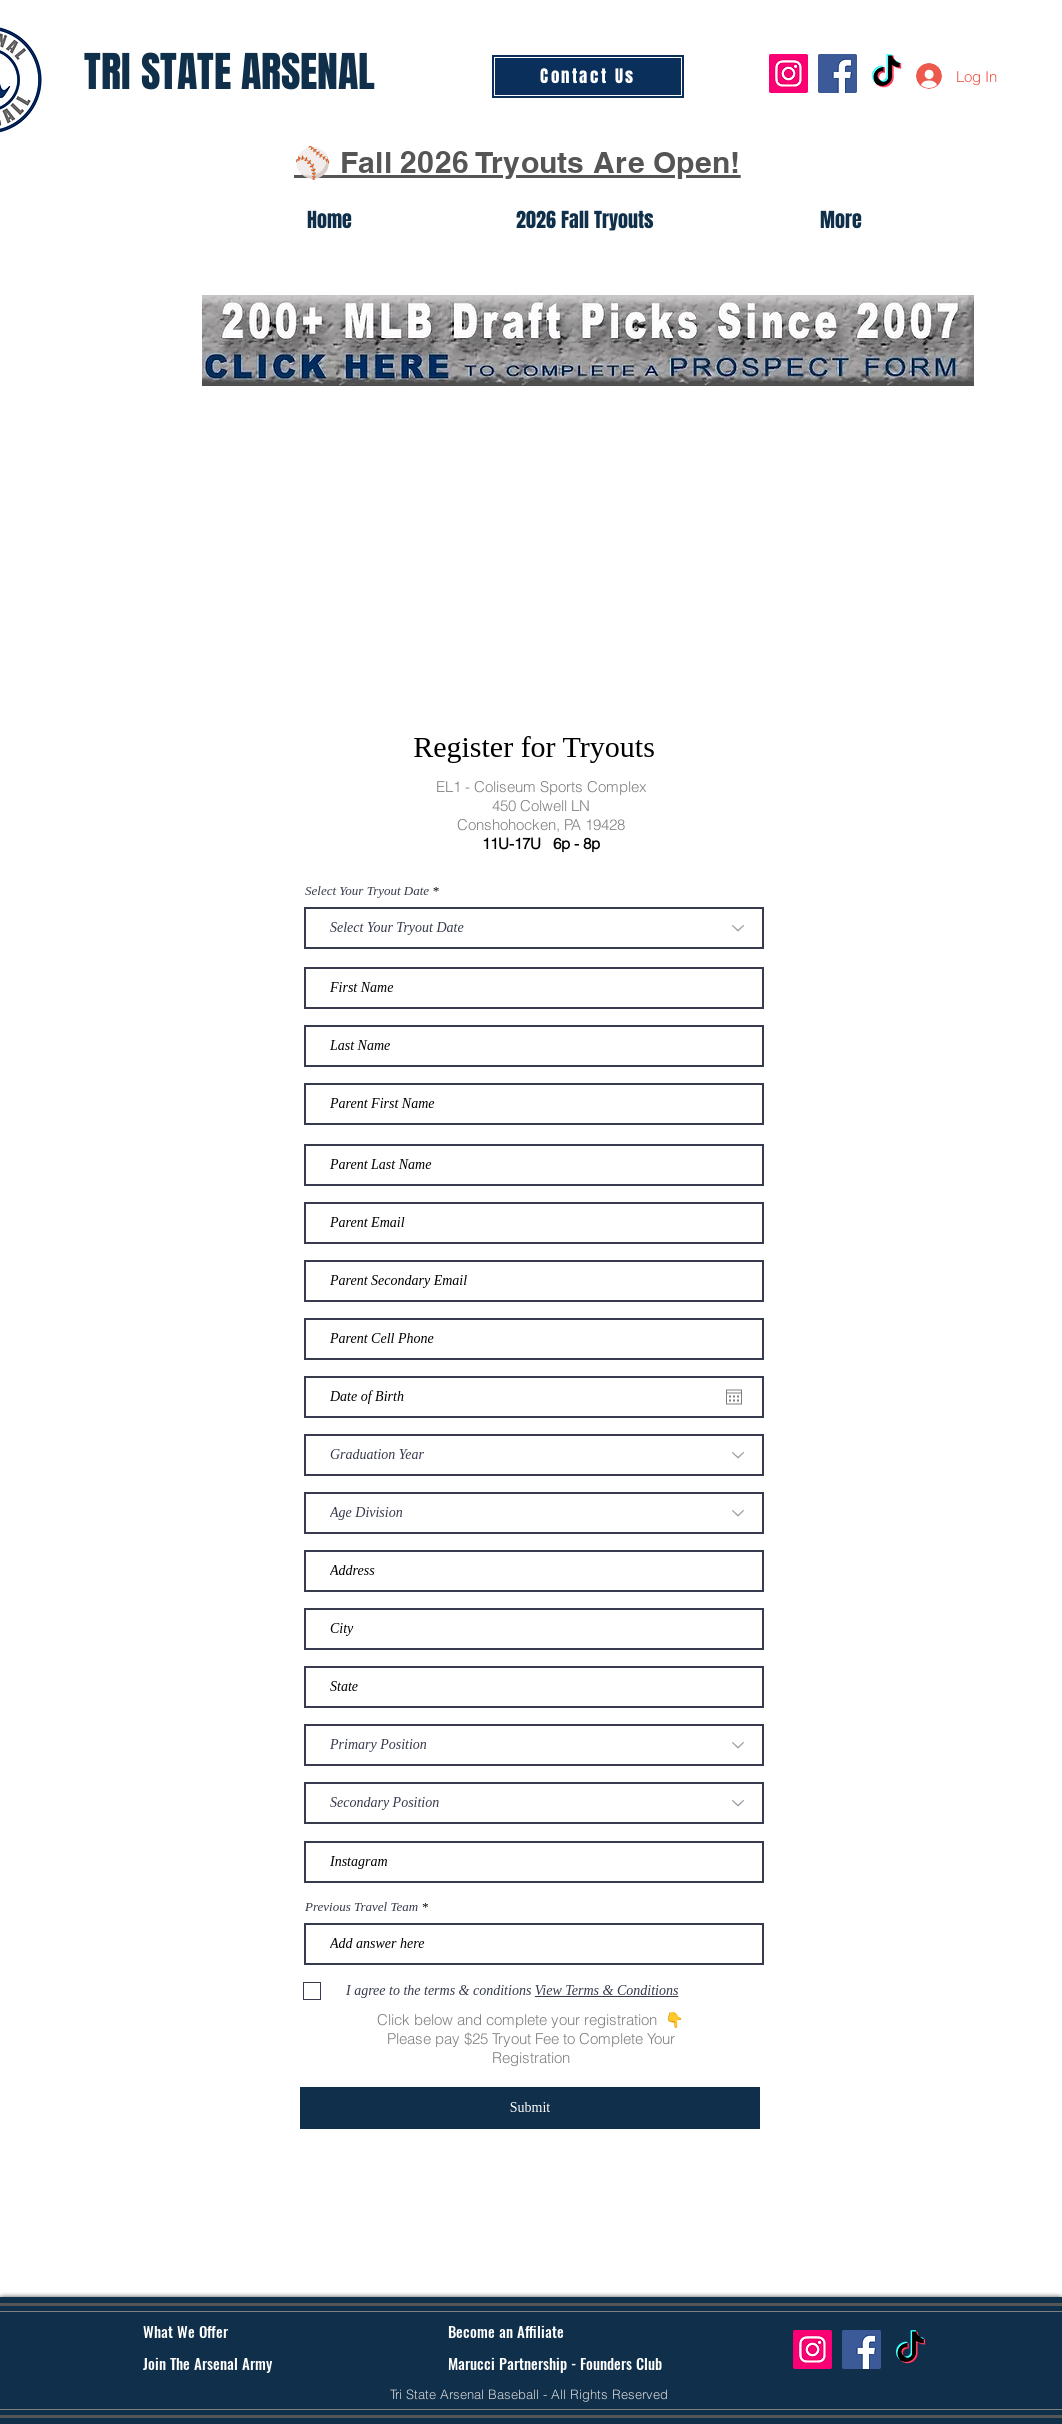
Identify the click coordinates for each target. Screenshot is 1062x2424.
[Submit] (530, 2108)
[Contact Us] (588, 76)
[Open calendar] (734, 1397)
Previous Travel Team (361, 1906)
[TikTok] (886, 73)
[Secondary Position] (534, 1803)
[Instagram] (788, 73)
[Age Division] (534, 1513)
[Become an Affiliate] (531, 2331)
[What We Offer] (218, 2331)
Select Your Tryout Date (367, 890)
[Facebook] (837, 73)
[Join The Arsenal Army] (230, 2363)
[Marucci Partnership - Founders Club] (555, 2363)
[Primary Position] (534, 1745)
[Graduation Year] (534, 1455)
